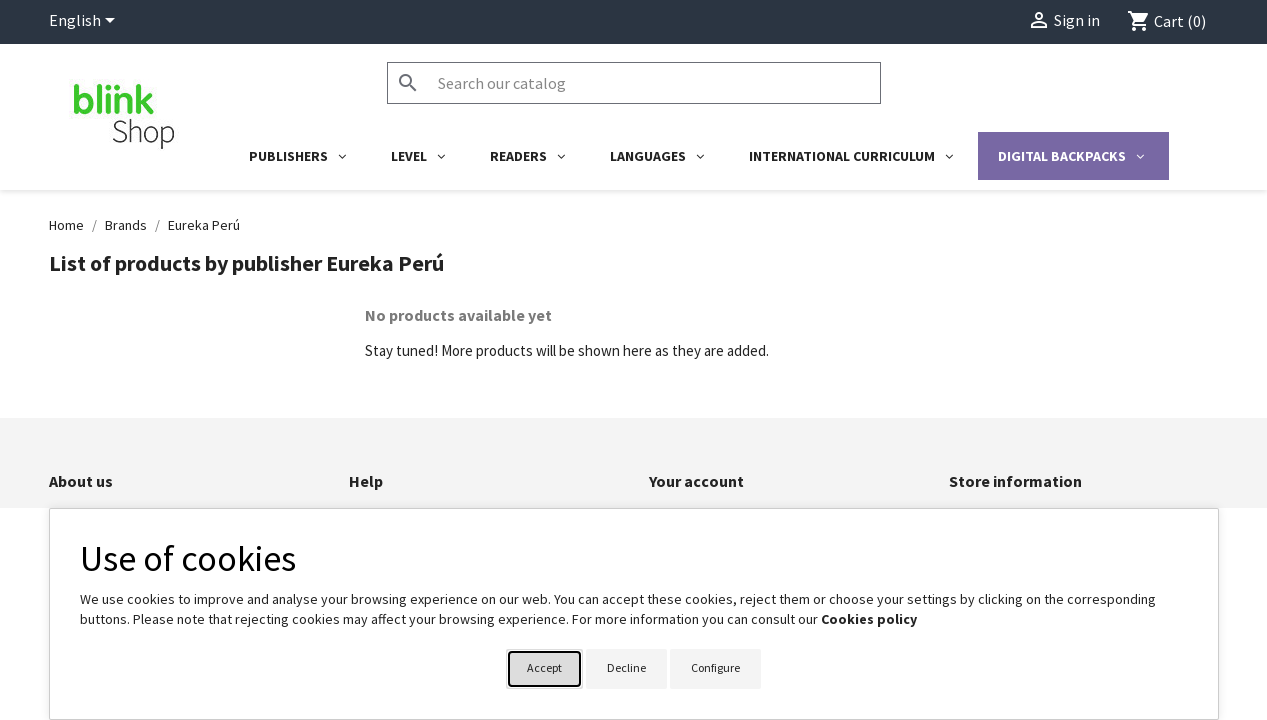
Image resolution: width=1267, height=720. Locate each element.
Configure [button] (715, 667)
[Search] (634, 83)
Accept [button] (544, 667)
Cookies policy (869, 619)
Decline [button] (626, 667)
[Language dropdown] (85, 22)
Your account (696, 481)
